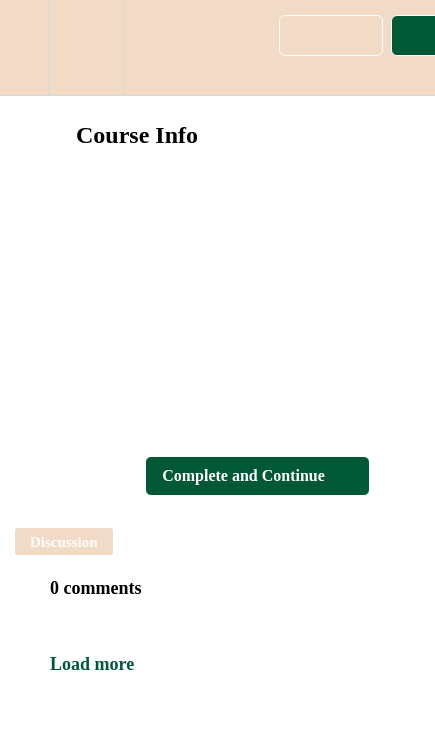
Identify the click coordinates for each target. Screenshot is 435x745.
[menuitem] (85, 47)
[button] (24, 47)
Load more (92, 664)
